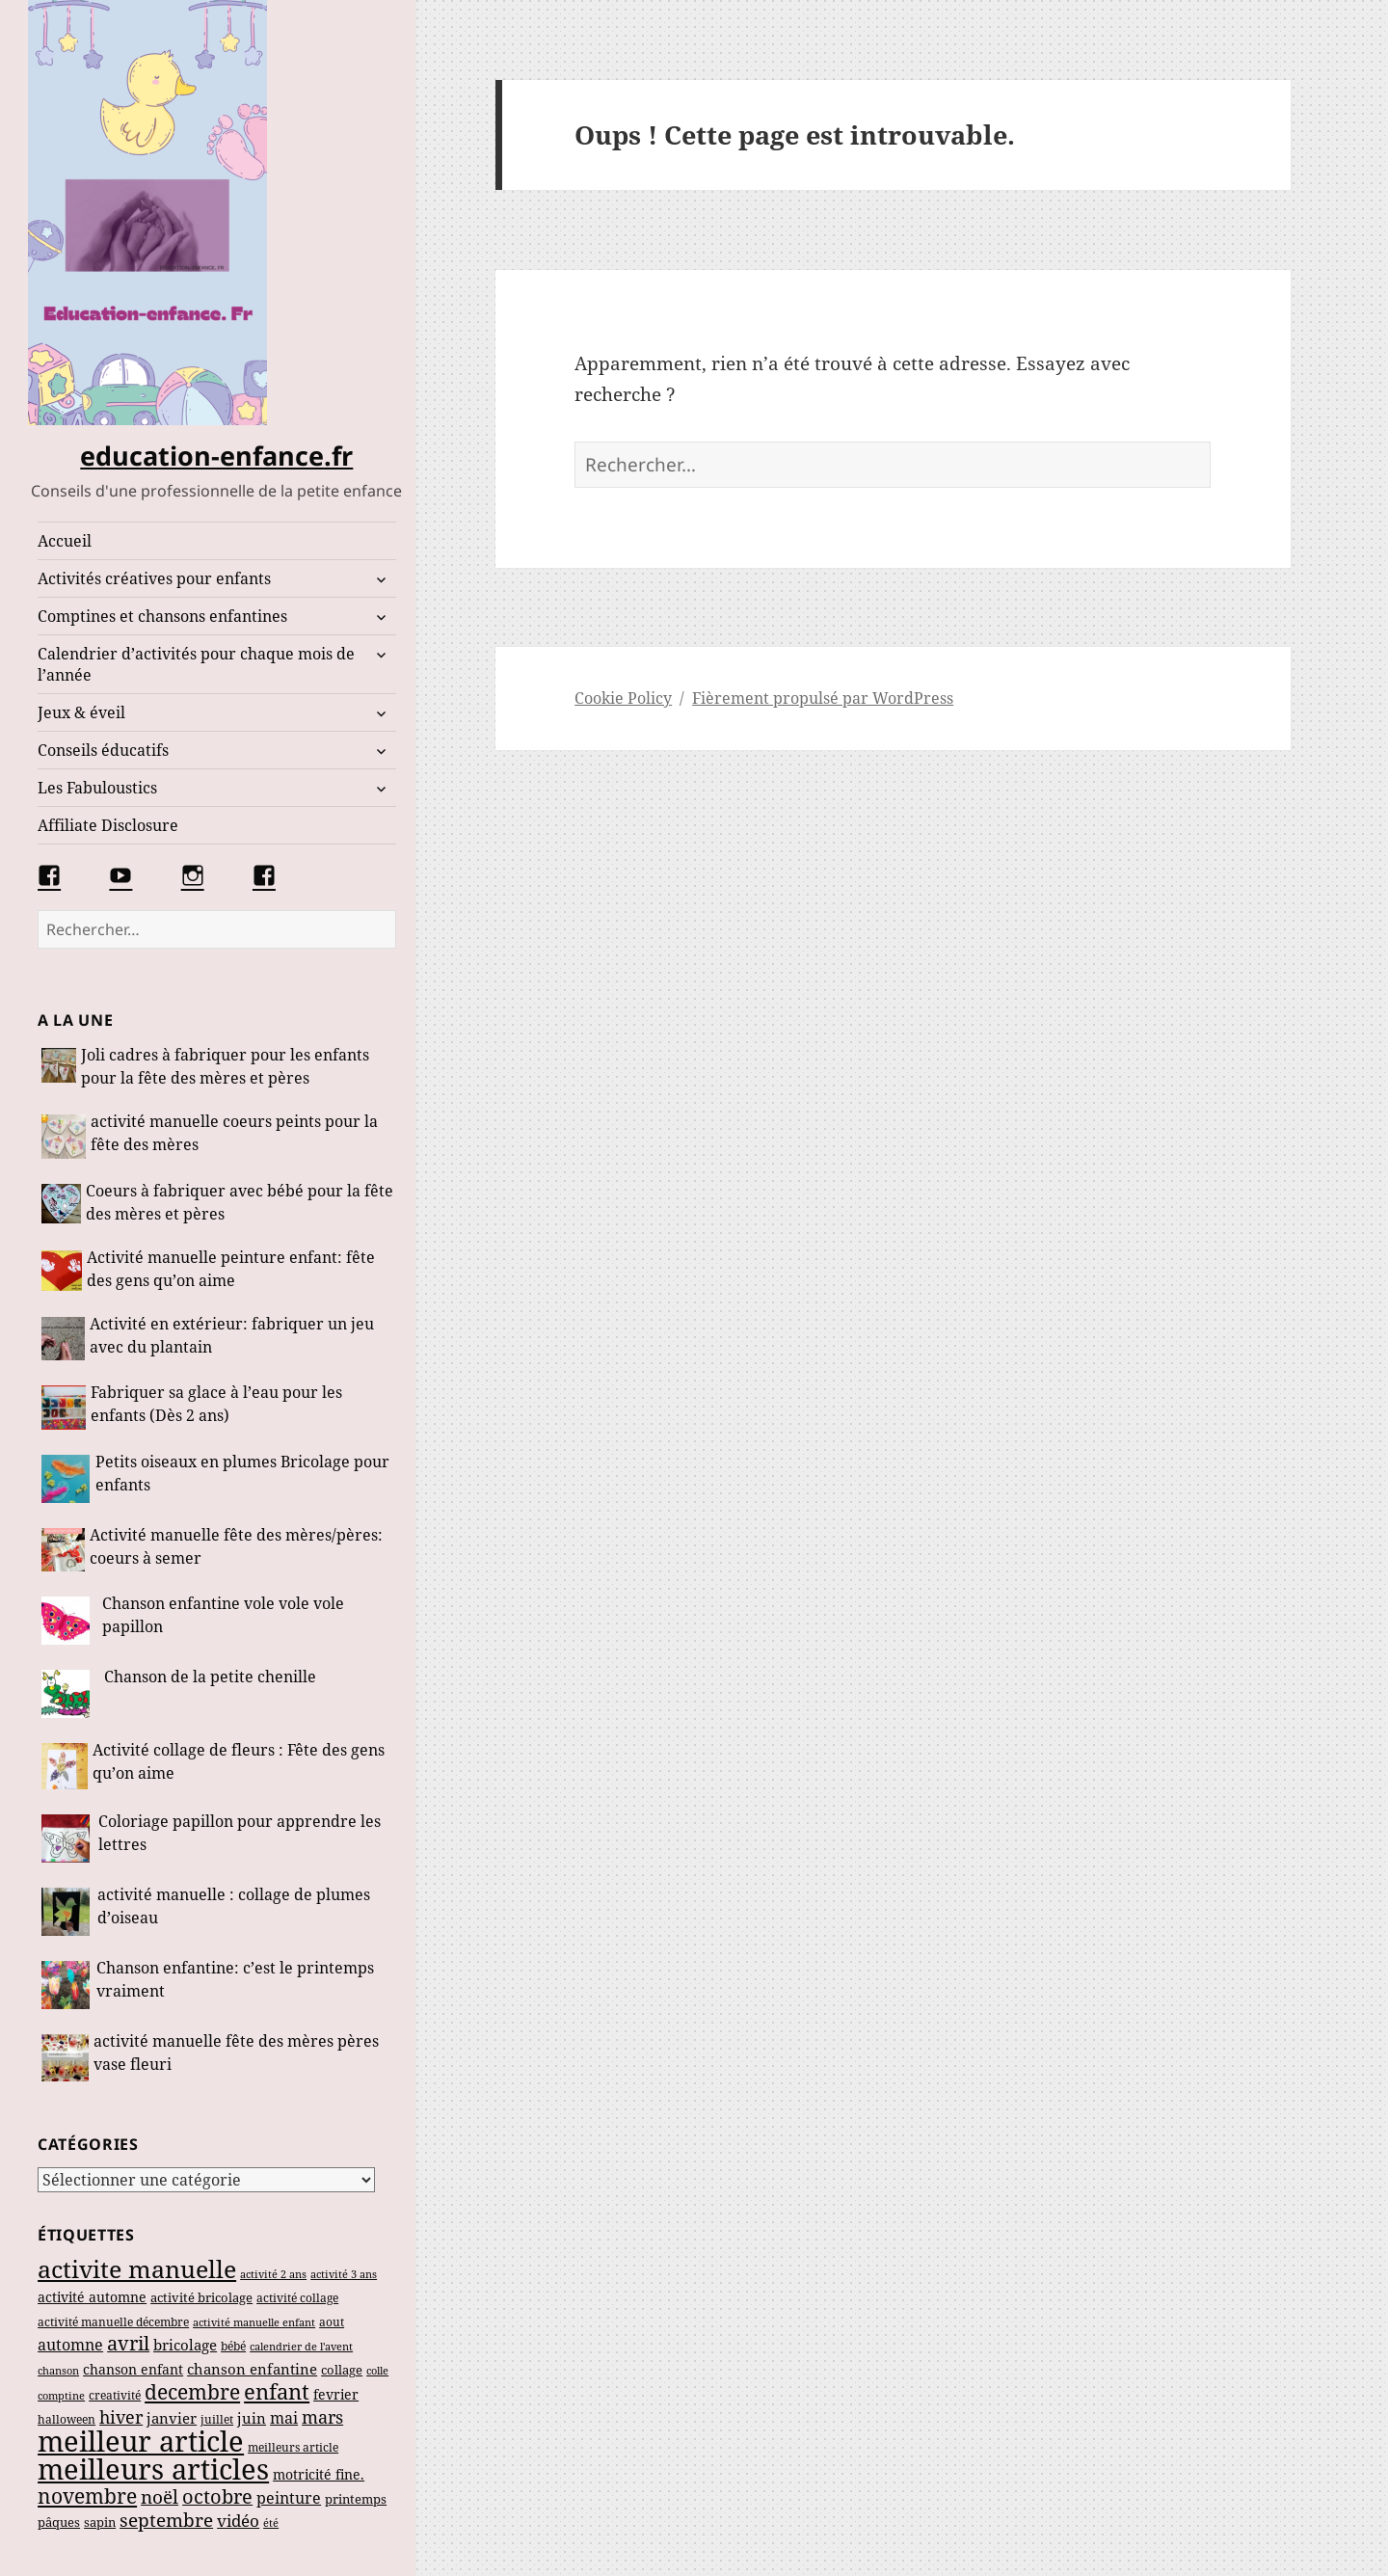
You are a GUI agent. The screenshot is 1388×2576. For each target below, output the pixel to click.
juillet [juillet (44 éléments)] (216, 2419)
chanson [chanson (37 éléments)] (58, 2370)
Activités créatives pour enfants (154, 578)
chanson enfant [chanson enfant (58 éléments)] (133, 2369)
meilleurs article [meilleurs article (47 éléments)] (293, 2447)
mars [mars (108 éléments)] (322, 2416)
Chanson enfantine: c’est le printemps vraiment (235, 1979)
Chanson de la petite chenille (210, 1676)
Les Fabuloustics (97, 787)
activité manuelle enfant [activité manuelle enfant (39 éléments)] (254, 2322)
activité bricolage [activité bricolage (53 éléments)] (201, 2297)
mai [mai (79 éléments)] (284, 2417)
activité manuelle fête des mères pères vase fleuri (236, 2052)
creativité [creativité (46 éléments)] (115, 2395)
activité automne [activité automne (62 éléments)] (92, 2297)
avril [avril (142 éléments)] (128, 2343)
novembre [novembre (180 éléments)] (87, 2495)
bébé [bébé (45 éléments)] (233, 2346)
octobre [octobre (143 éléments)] (217, 2496)
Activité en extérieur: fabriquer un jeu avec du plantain (232, 1335)
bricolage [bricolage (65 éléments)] (185, 2344)
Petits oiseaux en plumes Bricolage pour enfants (242, 1473)
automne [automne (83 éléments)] (70, 2344)
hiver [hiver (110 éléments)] (121, 2416)
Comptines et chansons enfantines (162, 616)
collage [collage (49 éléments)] (341, 2369)
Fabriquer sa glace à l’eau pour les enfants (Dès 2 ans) (216, 1404)
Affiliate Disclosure (108, 825)
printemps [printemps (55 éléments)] (356, 2499)
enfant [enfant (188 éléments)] (276, 2391)
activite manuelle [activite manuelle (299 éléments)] (137, 2268)
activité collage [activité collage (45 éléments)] (297, 2298)
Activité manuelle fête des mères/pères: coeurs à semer (236, 1546)
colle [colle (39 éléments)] (377, 2370)
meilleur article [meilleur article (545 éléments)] (141, 2440)
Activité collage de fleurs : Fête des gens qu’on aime (239, 1761)
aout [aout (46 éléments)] (331, 2322)
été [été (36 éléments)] (271, 2523)
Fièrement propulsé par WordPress (822, 698)
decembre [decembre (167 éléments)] (192, 2391)
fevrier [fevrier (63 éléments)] (336, 2394)
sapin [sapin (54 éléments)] (100, 2522)
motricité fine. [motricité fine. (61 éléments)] (318, 2474)
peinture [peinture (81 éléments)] (288, 2498)
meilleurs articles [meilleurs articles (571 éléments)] (153, 2469)
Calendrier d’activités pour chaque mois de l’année (196, 664)
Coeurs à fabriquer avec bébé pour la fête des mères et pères (239, 1202)
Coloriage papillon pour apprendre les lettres (239, 1833)
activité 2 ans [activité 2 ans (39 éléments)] (273, 2274)
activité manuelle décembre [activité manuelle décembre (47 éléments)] (113, 2322)
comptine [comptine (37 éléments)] (61, 2395)
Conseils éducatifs (103, 750)
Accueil (65, 540)
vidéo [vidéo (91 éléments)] (238, 2520)
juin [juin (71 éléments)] (251, 2418)
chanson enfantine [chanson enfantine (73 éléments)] (252, 2369)
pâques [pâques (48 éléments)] (59, 2522)
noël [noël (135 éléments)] (159, 2496)
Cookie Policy (623, 698)
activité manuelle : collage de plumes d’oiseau (233, 1906)
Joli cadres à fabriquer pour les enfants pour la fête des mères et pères (225, 1066)
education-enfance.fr (216, 455)
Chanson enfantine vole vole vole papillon (223, 1615)
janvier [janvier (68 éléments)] (172, 2418)
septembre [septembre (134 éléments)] (166, 2520)
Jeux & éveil (81, 712)
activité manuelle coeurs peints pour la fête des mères (234, 1133)
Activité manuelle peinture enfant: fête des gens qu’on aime (231, 1269)
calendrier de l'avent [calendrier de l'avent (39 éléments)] (301, 2346)
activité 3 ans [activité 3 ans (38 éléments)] (343, 2274)
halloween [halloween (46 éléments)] (66, 2419)
